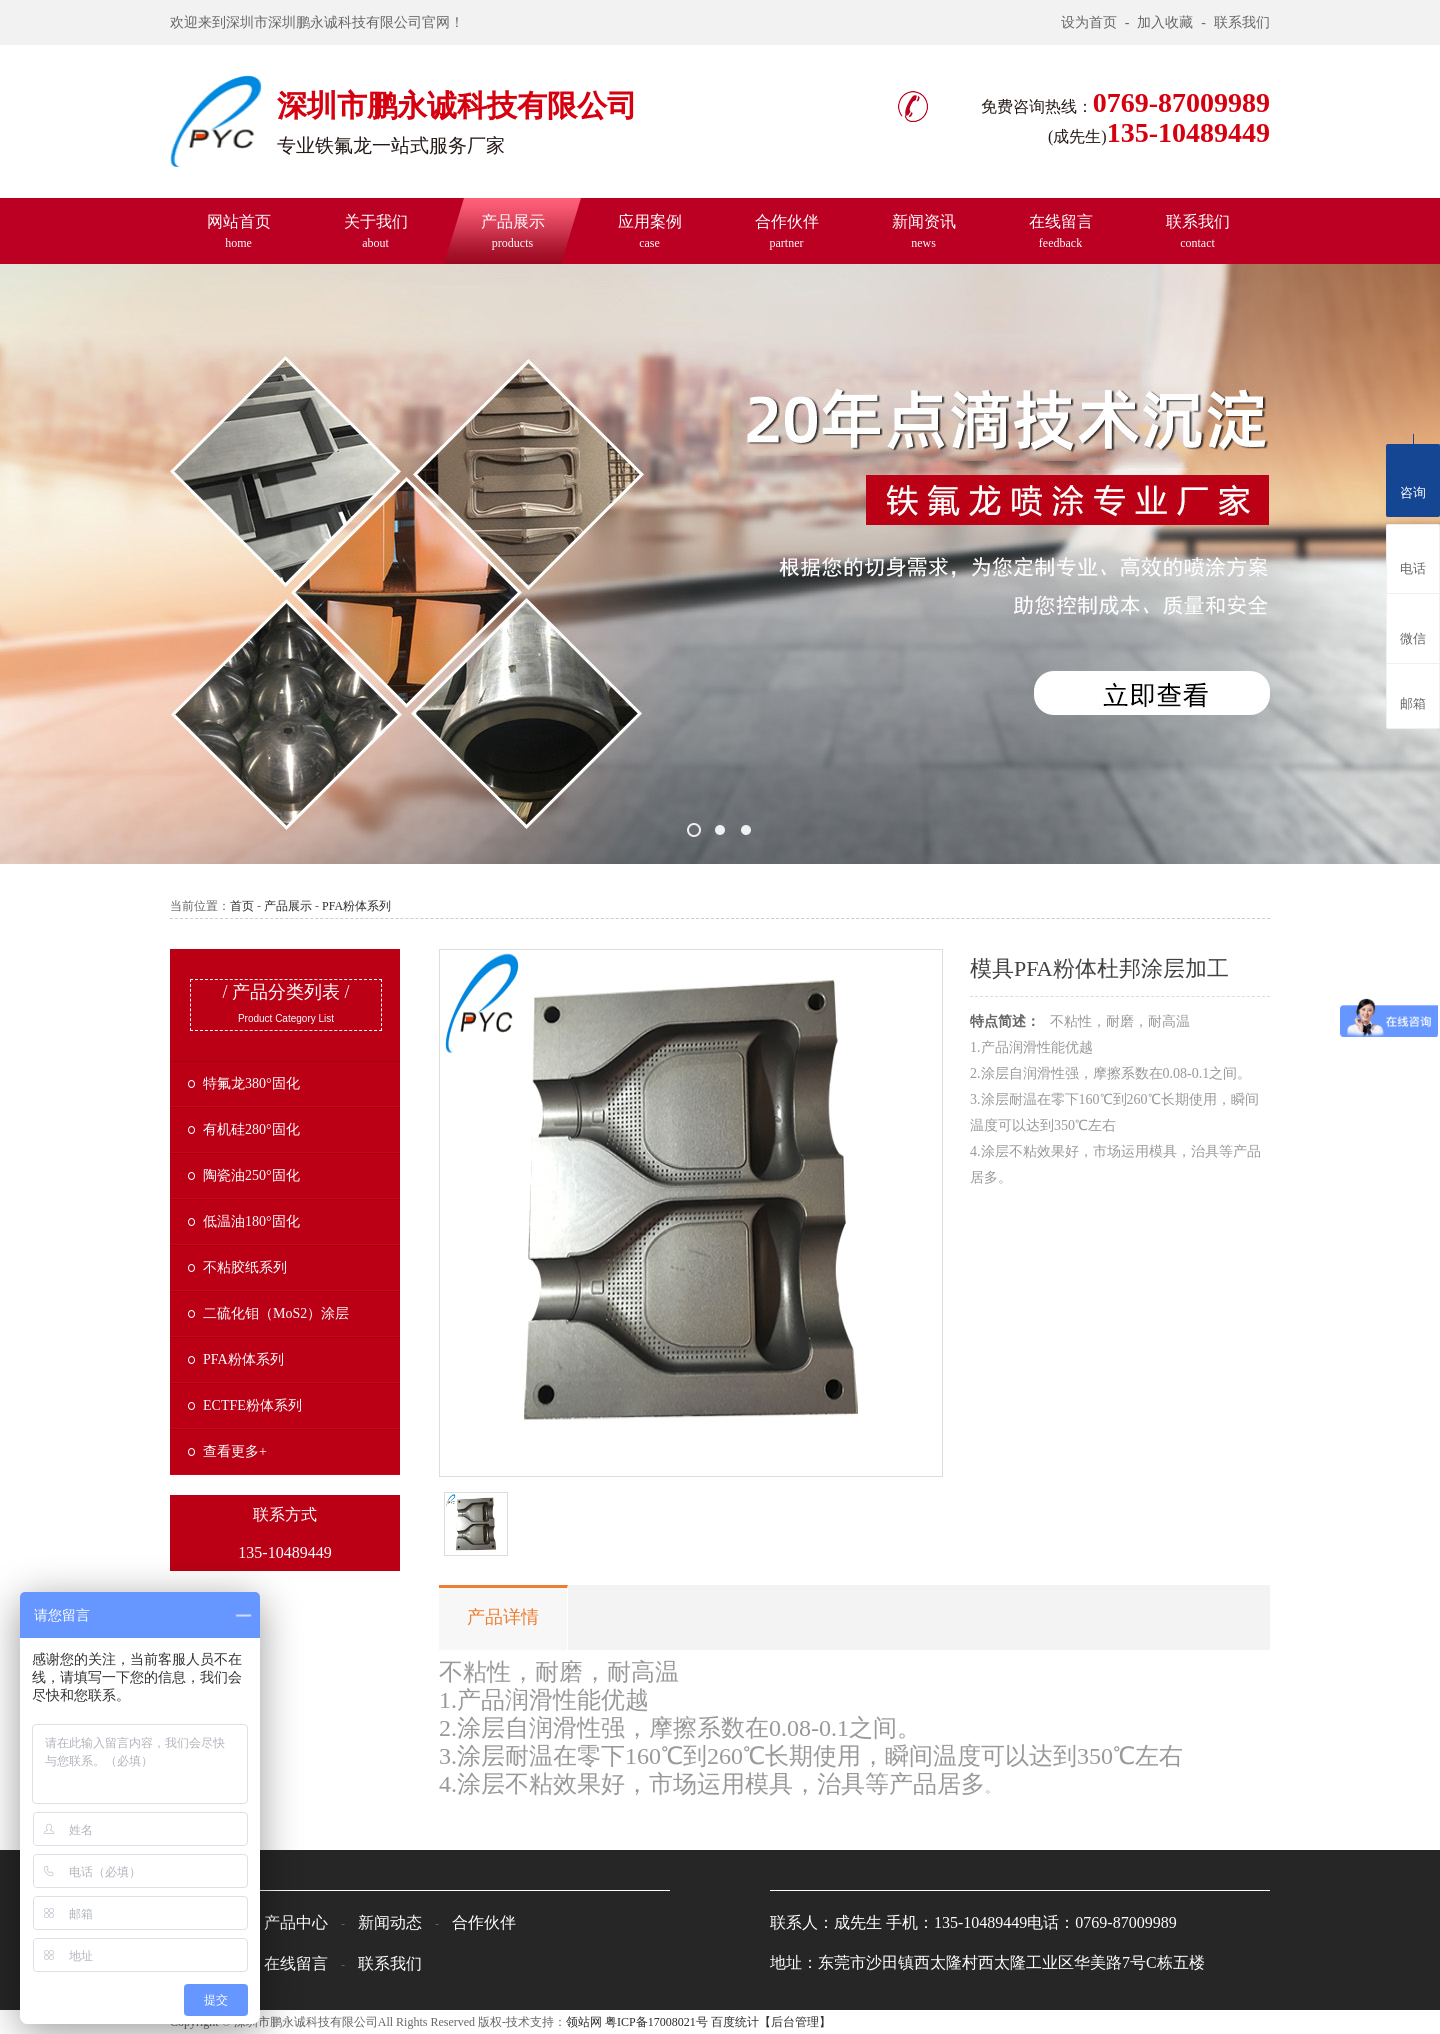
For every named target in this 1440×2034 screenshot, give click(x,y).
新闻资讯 (924, 231)
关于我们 (376, 231)
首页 (242, 906)
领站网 (584, 2022)
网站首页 (239, 231)
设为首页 (1089, 22)
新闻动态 (390, 1922)
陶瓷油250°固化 (251, 1175)
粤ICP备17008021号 (656, 2022)
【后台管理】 (795, 2022)
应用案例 (650, 231)
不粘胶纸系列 (245, 1267)
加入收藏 (1165, 22)
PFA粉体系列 (356, 906)
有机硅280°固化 (251, 1129)
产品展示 (513, 231)
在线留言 (1061, 231)
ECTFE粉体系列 (252, 1405)
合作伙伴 (787, 231)
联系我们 (1242, 22)
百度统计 (735, 2022)
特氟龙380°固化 (251, 1083)
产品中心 (296, 1922)
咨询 (1413, 476)
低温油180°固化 (251, 1221)
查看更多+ (235, 1451)
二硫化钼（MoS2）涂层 (276, 1313)
